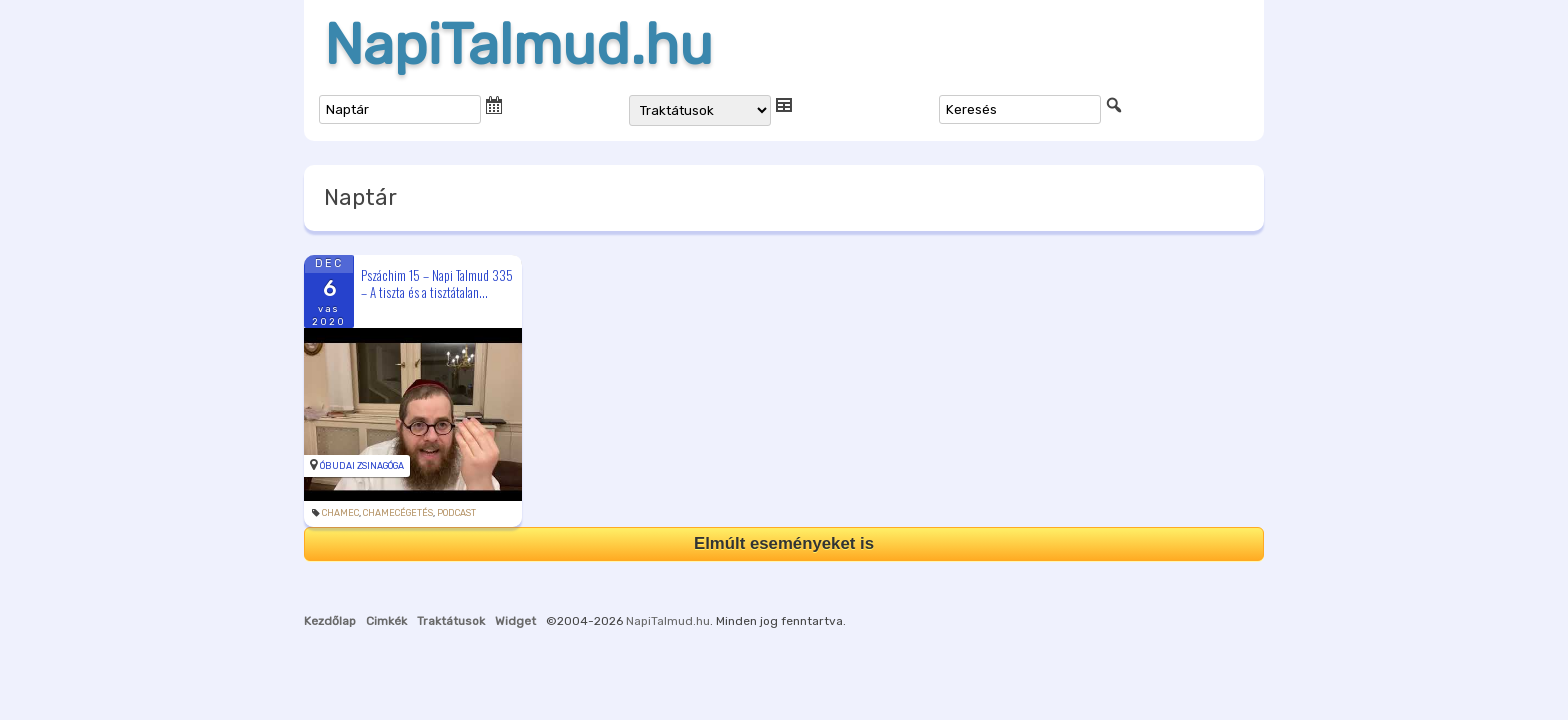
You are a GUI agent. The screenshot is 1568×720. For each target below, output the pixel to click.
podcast (456, 513)
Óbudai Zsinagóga (362, 466)
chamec (340, 513)
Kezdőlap (330, 621)
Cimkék (386, 621)
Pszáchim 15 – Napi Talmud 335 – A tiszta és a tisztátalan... (437, 283)
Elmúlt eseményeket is (784, 543)
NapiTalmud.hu (518, 45)
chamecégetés (398, 513)
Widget (515, 621)
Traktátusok (451, 621)
